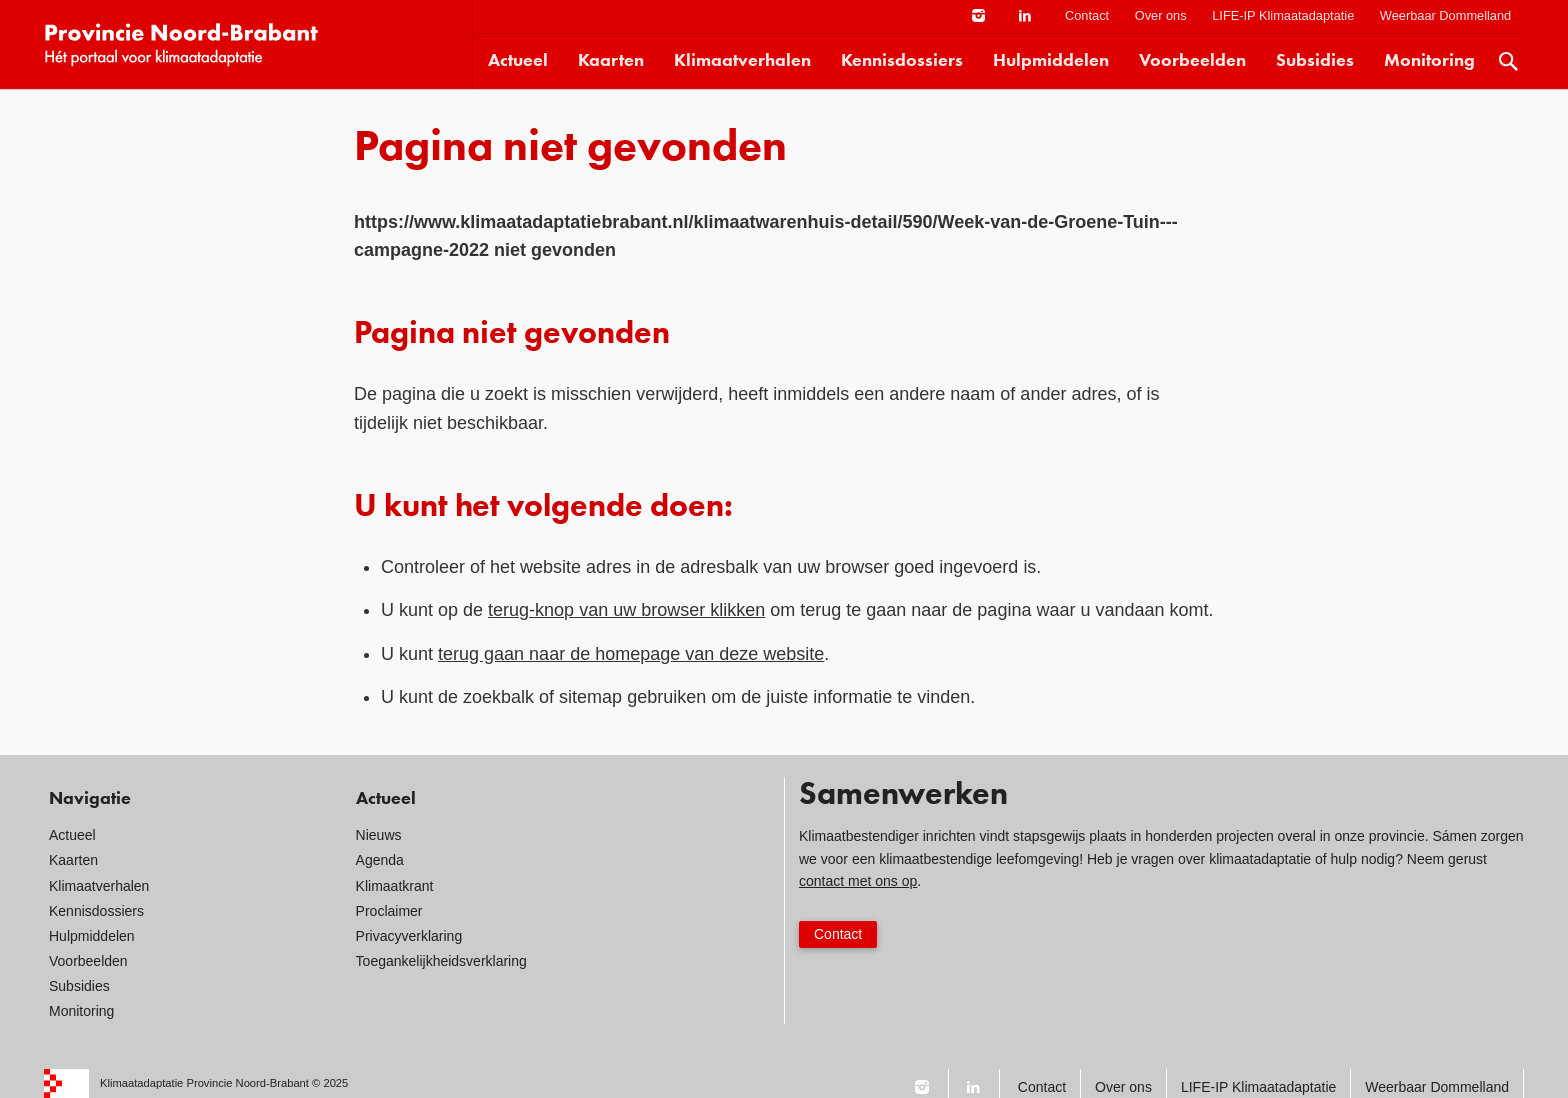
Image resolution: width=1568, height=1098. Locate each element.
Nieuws (379, 835)
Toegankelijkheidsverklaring (441, 961)
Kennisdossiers (902, 61)
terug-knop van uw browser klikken (626, 610)
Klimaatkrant (395, 886)
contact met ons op (858, 881)
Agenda (380, 860)
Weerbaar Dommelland (1445, 15)
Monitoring (1429, 61)
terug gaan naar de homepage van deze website (631, 654)
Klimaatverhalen (742, 61)
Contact (1087, 15)
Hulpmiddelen (1051, 61)
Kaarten (611, 61)
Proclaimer (389, 911)
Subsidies (1315, 61)
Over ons (1161, 15)
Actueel (518, 61)
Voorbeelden (1192, 61)
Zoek (1509, 61)
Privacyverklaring (409, 936)
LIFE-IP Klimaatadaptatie (1283, 15)
